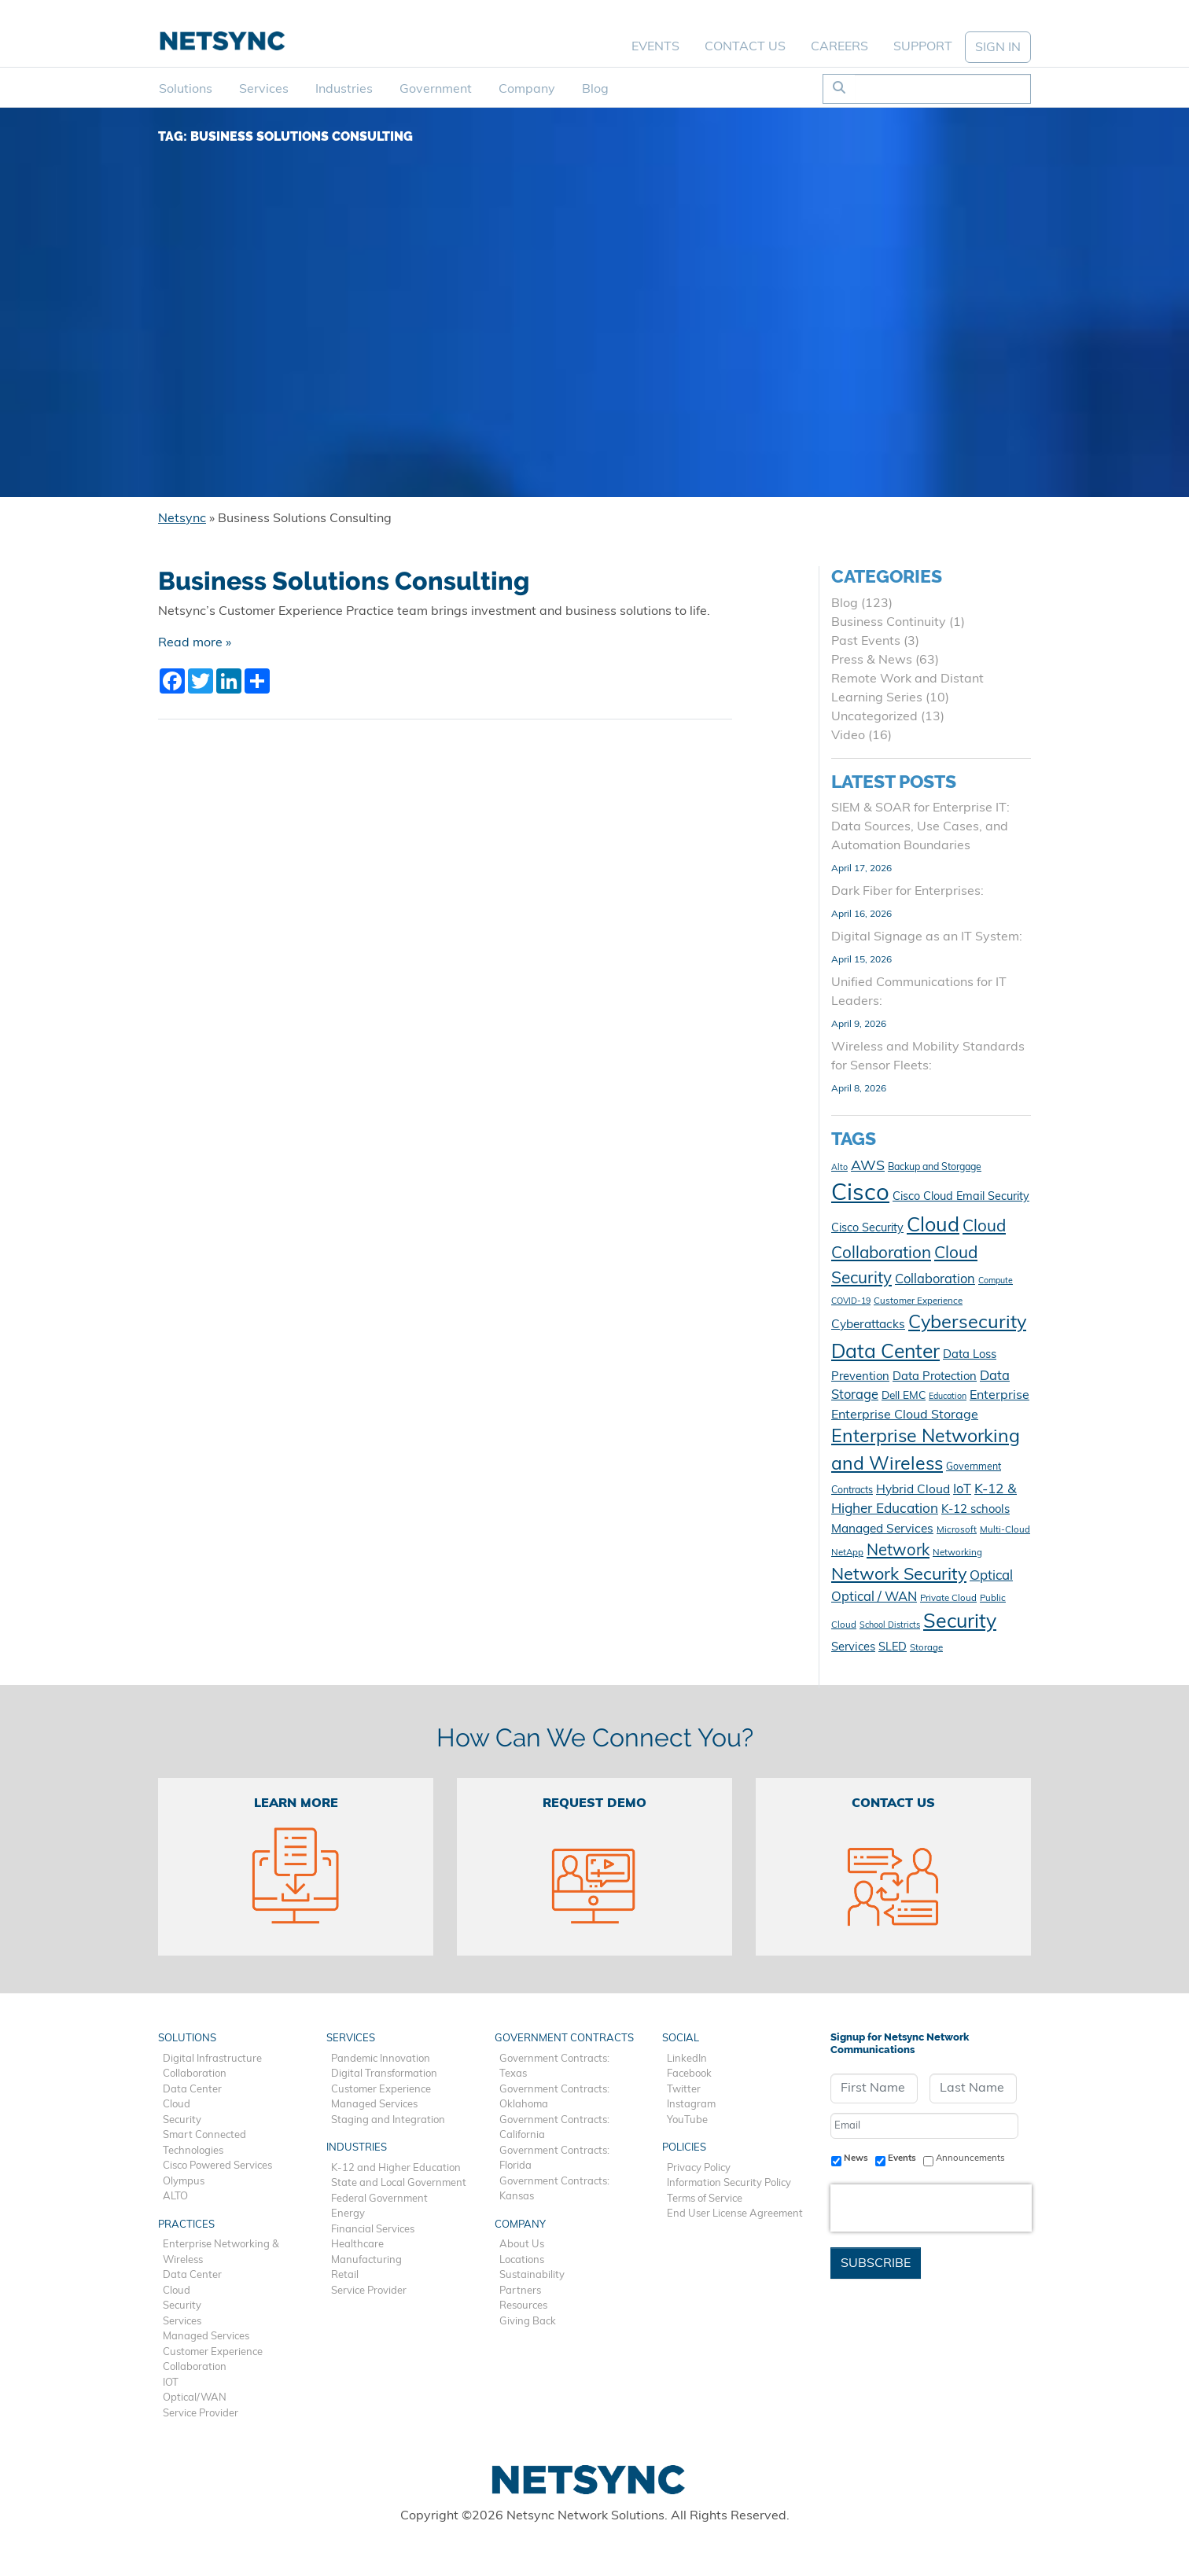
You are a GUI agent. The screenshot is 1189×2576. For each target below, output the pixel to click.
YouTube (687, 2120)
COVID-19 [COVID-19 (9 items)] (851, 1301)
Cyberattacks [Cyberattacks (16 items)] (868, 1325)
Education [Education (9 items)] (947, 1397)
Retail (345, 2275)
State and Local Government (398, 2183)
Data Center (192, 2090)
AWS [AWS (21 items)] (868, 1166)
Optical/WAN (194, 2398)
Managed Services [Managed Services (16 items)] (882, 1529)
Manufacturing (366, 2260)
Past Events (865, 641)
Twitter (684, 2090)
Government (435, 89)
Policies (684, 2148)
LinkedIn (687, 2059)
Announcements (970, 2158)
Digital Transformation (384, 2074)
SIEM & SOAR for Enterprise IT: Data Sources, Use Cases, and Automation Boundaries (920, 827)
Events (655, 47)
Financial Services (372, 2230)
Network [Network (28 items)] (898, 1551)
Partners (520, 2291)
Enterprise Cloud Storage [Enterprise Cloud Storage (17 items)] (904, 1415)
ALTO (175, 2196)
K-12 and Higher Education (396, 2168)
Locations (521, 2260)
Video (848, 736)
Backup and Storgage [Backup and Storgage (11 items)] (934, 1167)
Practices (186, 2225)
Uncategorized (874, 717)
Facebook (689, 2074)
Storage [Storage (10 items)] (926, 1648)
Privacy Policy (699, 2168)
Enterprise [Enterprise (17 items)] (999, 1395)
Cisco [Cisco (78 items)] (860, 1194)
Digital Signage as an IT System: (926, 937)
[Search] (942, 89)
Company (527, 89)
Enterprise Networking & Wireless (221, 2252)
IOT (171, 2383)
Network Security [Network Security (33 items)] (898, 1575)
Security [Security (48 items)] (959, 1622)
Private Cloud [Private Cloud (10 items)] (948, 1598)
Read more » (194, 643)
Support (922, 47)
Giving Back (527, 2322)
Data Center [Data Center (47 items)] (885, 1353)
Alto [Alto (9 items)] (839, 1168)
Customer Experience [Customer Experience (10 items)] (918, 1301)
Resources (523, 2306)
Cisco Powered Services (217, 2166)
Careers (839, 47)
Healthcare (357, 2244)
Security (182, 2120)
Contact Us (745, 47)
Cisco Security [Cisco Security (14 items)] (867, 1229)
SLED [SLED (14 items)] (892, 1648)
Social (680, 2038)
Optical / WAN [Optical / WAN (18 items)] (874, 1598)
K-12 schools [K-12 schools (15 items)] (975, 1510)
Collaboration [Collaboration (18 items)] (935, 1280)
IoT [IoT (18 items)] (962, 1490)
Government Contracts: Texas (554, 2067)
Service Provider (200, 2414)
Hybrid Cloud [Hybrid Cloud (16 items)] (913, 1490)
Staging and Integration (388, 2120)
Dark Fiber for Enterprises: (907, 891)
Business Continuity (888, 622)
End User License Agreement (735, 2214)
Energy (348, 2214)
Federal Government (379, 2199)
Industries (344, 89)
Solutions (185, 89)
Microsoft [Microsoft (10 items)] (957, 1530)
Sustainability (532, 2275)
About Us (521, 2244)
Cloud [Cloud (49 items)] (933, 1226)
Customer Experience (213, 2352)
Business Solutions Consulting (343, 581)
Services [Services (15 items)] (853, 1648)
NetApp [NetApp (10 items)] (847, 1553)
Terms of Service (704, 2199)
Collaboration (194, 2074)
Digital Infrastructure (212, 2059)
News (856, 2158)
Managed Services (206, 2336)
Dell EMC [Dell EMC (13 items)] (904, 1396)
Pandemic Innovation (380, 2059)
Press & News (871, 660)
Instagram (691, 2104)
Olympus (183, 2182)
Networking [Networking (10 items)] (957, 1553)
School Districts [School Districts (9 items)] (890, 1625)
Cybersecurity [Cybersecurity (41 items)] (967, 1323)
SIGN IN (998, 48)
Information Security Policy (729, 2183)
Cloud (176, 2104)
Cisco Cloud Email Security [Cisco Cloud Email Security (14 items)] (961, 1197)
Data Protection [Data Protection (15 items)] (935, 1377)
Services (264, 89)
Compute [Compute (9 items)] (995, 1281)
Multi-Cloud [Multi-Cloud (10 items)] (1005, 1530)
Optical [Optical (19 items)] (991, 1576)
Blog (595, 89)
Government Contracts (564, 2038)
